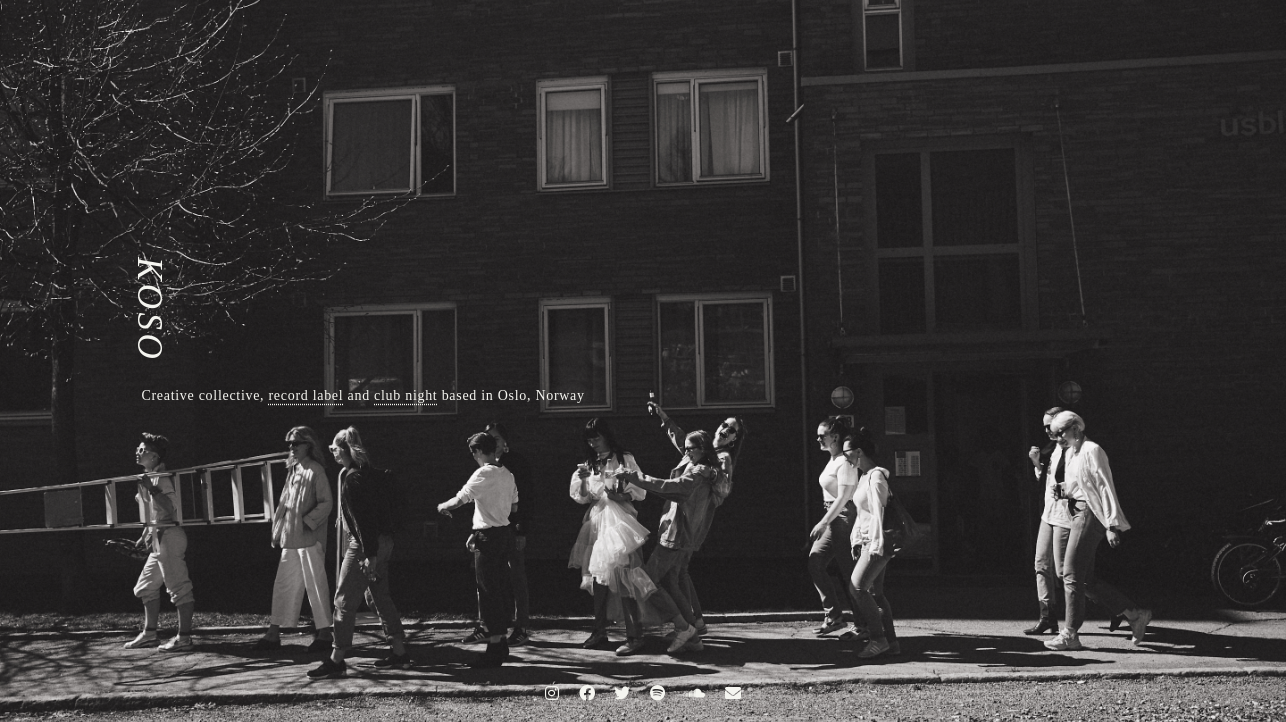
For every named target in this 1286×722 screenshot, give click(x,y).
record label (306, 395)
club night (405, 395)
